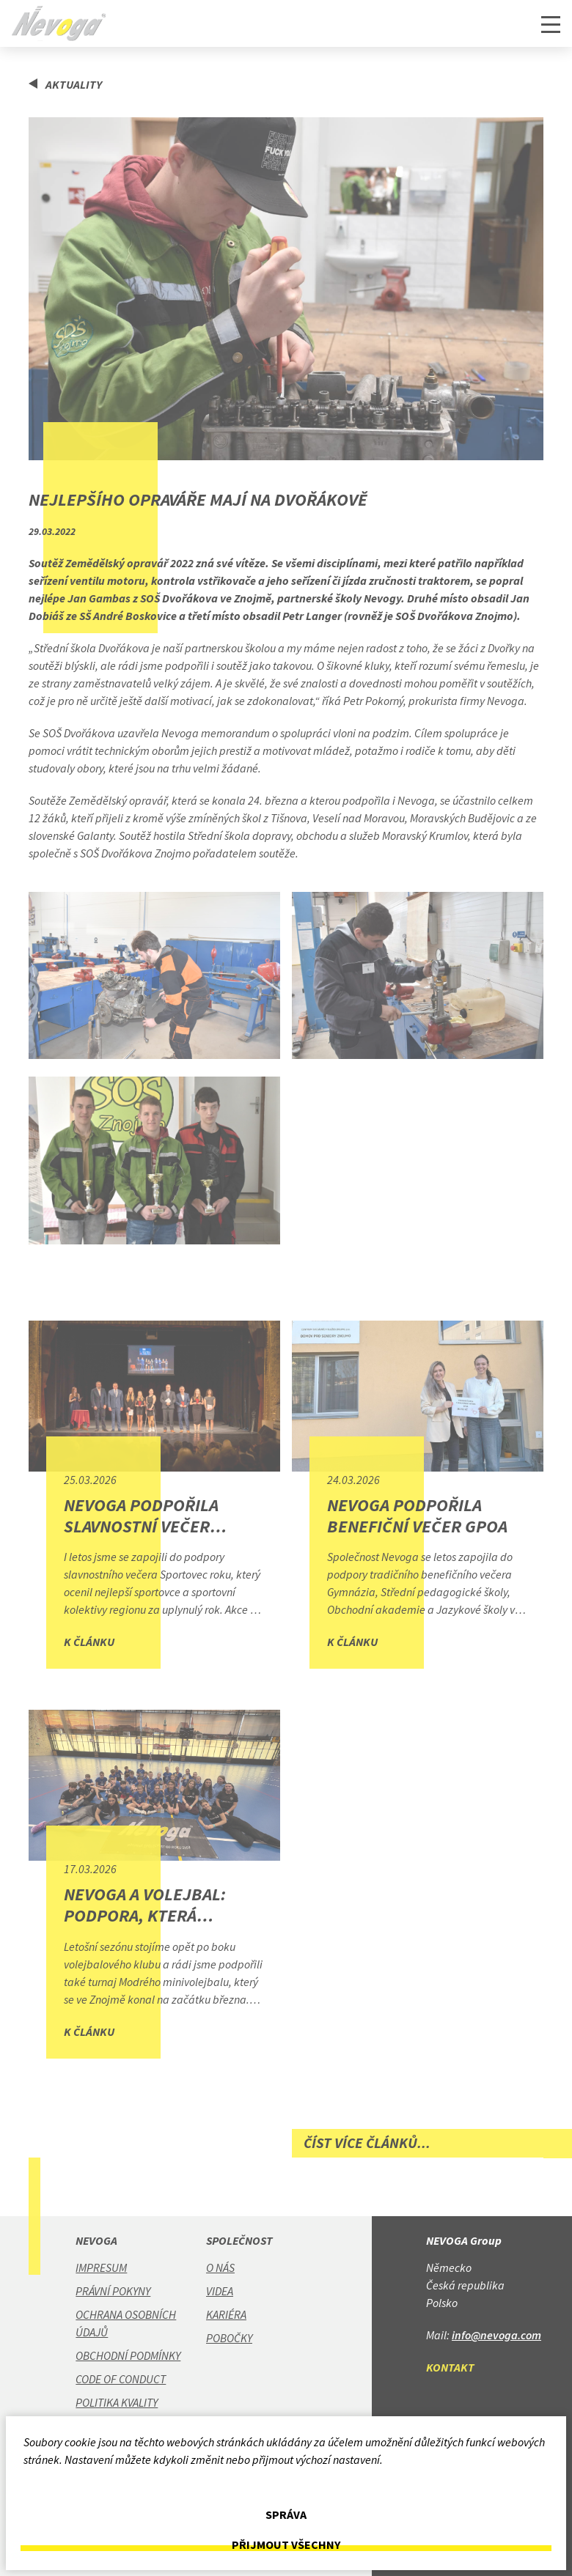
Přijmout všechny (286, 2545)
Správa (286, 2515)
